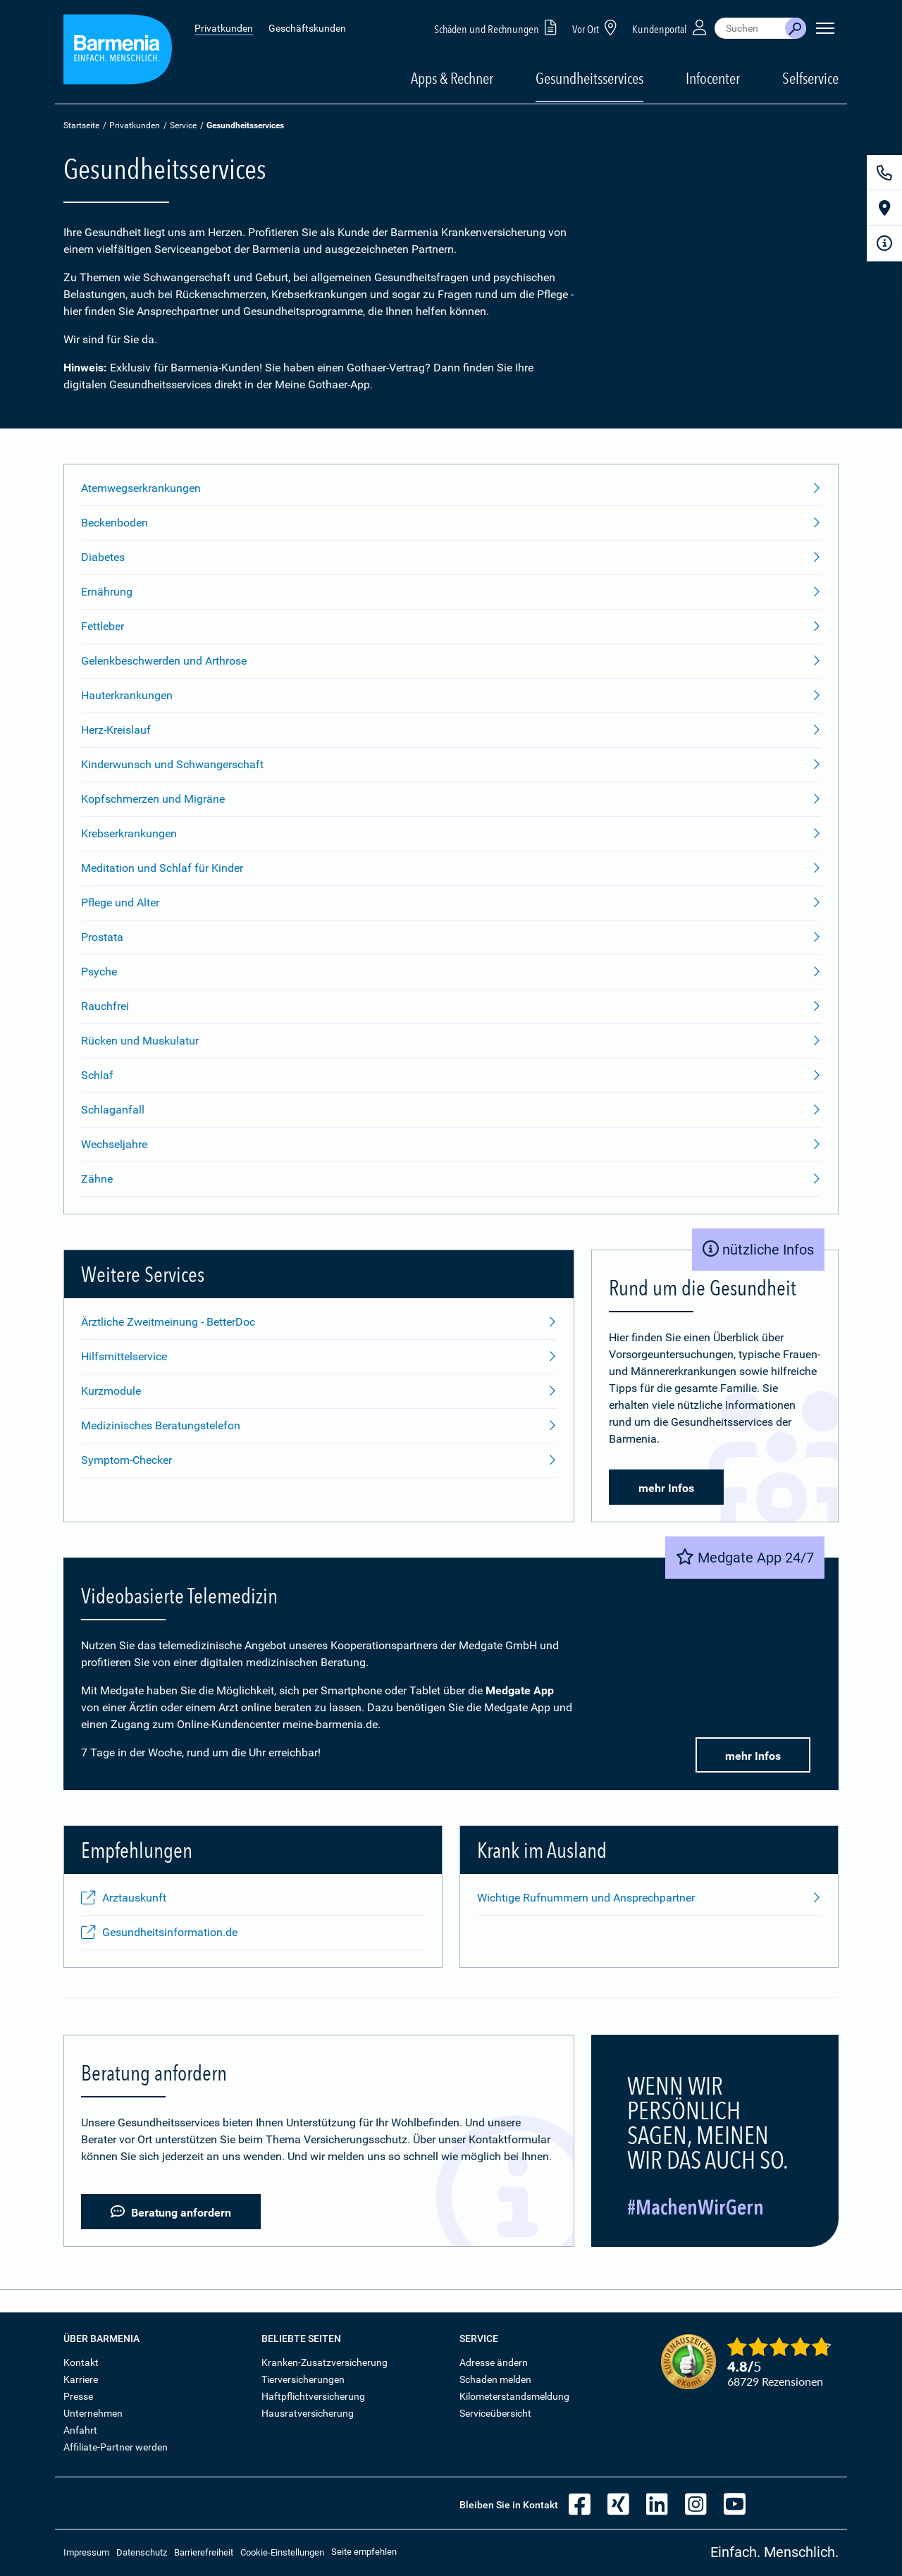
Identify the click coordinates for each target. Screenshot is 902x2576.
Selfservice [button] (810, 78)
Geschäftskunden (307, 28)
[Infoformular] (884, 243)
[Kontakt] (884, 172)
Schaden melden (495, 2379)
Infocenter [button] (713, 78)
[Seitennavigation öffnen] (825, 28)
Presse (78, 2396)
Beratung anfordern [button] (171, 2212)
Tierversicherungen (303, 2379)
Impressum (86, 2552)
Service (183, 125)
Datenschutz (141, 2552)
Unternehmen (93, 2413)
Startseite (81, 125)
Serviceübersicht (495, 2413)
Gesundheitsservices (589, 78)
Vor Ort (597, 27)
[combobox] (750, 28)
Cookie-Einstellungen (282, 2552)
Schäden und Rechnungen (498, 27)
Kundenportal (671, 27)
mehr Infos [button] (666, 1488)
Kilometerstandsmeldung (514, 2396)
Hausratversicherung (307, 2413)
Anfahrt (80, 2430)
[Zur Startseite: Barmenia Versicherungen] (117, 52)
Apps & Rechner (452, 78)
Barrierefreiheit (203, 2552)
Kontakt (81, 2362)
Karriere (80, 2379)
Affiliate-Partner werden (115, 2447)
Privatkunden (223, 28)
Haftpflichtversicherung (313, 2396)
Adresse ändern (493, 2362)
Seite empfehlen (364, 2551)
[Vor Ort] (884, 208)
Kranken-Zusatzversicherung (324, 2362)
